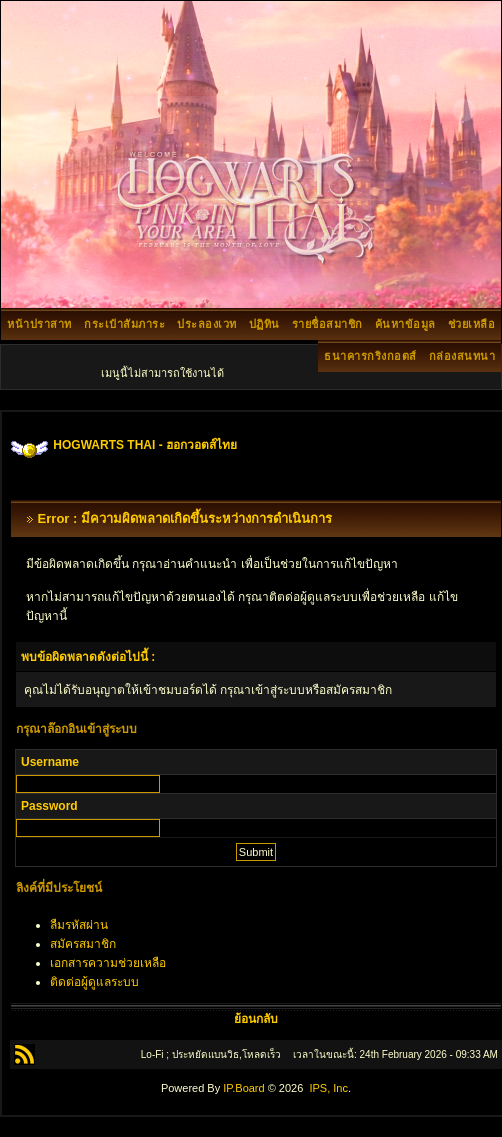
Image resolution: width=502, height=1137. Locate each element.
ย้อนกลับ (256, 1019)
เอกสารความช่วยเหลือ (108, 963)
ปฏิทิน (264, 324)
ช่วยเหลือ (472, 324)
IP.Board (243, 1088)
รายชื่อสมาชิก (327, 324)
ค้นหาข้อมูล (405, 324)
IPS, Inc (328, 1088)
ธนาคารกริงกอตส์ (370, 356)
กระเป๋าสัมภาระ (124, 324)
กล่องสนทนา (462, 356)
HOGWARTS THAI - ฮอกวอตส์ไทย (145, 445)
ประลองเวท (207, 324)
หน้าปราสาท (39, 324)
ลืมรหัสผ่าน (79, 925)
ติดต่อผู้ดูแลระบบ (94, 982)
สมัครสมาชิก (83, 944)
